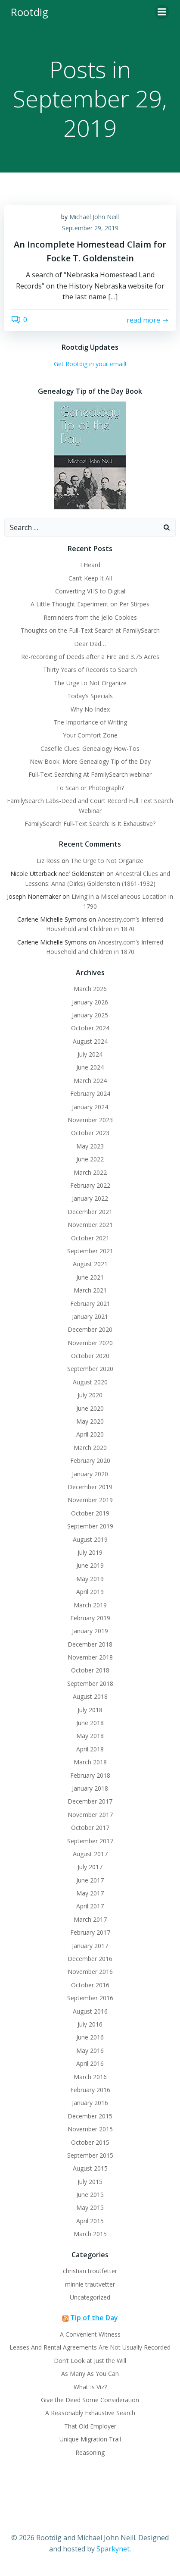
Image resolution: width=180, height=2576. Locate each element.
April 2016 (90, 2063)
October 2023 (90, 1133)
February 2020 (90, 1460)
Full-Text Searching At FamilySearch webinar (90, 774)
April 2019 (90, 1592)
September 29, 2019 (90, 228)
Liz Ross (48, 861)
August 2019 (90, 1539)
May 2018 (90, 1736)
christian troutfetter (90, 2271)
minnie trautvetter (90, 2284)
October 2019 (90, 1513)
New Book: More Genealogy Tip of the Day (90, 761)
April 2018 (90, 1749)
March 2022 (90, 1172)
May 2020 (90, 1421)
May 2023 (90, 1146)
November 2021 (90, 1225)
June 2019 (90, 1565)
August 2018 (90, 1696)
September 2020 (90, 1369)
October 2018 (90, 1670)
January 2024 (90, 1107)
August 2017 (90, 1854)
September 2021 (90, 1251)
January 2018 (90, 1788)
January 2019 (90, 1631)
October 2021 (90, 1238)
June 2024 (90, 1067)
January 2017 (90, 1946)
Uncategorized (90, 2297)
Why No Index (90, 709)
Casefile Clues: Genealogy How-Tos (90, 748)
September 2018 (90, 1683)
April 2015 (90, 2221)
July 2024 (90, 1054)
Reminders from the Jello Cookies (90, 617)
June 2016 (90, 2037)
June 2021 (90, 1277)
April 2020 (90, 1434)
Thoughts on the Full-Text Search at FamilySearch (90, 630)
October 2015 (90, 2142)
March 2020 (90, 1447)
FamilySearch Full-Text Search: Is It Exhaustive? (90, 823)
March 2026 (90, 989)
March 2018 (90, 1762)
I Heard (90, 565)
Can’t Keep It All (90, 578)
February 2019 (90, 1618)
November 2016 (90, 1971)
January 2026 (90, 1002)
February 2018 (90, 1775)
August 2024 (90, 1041)
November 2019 (90, 1500)
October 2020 (90, 1356)
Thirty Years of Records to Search (90, 669)
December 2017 (90, 1801)
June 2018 (90, 1723)
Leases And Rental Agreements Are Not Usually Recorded (90, 2347)
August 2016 (90, 2011)
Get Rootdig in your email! (90, 364)
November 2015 (90, 2129)
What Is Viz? (90, 2387)
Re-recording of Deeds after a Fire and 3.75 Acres (90, 657)
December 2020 (90, 1329)
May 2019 (90, 1579)
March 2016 (90, 2077)
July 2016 (90, 2024)
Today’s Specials (90, 696)
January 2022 (90, 1198)
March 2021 (90, 1290)
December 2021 (90, 1212)
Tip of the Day (94, 2317)
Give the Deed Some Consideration (90, 2400)
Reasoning (90, 2452)
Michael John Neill (94, 217)
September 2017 (90, 1841)
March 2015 (90, 2234)
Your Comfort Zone (90, 735)
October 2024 (90, 1028)
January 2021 (90, 1316)
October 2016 (90, 1985)
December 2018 (90, 1644)
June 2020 (90, 1408)
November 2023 (90, 1120)
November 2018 (90, 1657)
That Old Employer (90, 2426)
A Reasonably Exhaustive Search (90, 2413)
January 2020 (90, 1474)
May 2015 (90, 2207)
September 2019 (90, 1526)
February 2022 (90, 1185)
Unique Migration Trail (90, 2439)
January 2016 (90, 2103)
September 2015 (90, 2155)
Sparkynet (113, 2549)
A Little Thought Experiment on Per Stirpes (90, 604)
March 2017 (90, 1919)
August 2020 (90, 1382)
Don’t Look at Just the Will (90, 2360)
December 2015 (90, 2116)
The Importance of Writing (90, 722)
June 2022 (90, 1159)
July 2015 (90, 2182)
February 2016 (90, 2090)
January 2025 (90, 1015)
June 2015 (90, 2194)
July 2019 (90, 1552)
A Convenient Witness (90, 2334)
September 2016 (90, 1998)
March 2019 (90, 1605)
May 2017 (90, 1893)
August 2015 (90, 2168)
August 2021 (90, 1264)
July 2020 (90, 1395)
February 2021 (90, 1303)
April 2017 (90, 1906)
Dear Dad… (90, 644)
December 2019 (90, 1487)
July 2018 (90, 1710)
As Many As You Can (90, 2373)
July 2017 (90, 1867)
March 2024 (90, 1080)
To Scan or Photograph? (90, 788)
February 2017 (90, 1932)
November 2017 (90, 1814)
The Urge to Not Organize (90, 683)
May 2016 (90, 2050)
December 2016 (90, 1959)
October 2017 (90, 1827)
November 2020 (90, 1343)
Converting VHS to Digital (90, 591)
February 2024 (90, 1093)
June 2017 (90, 1880)
